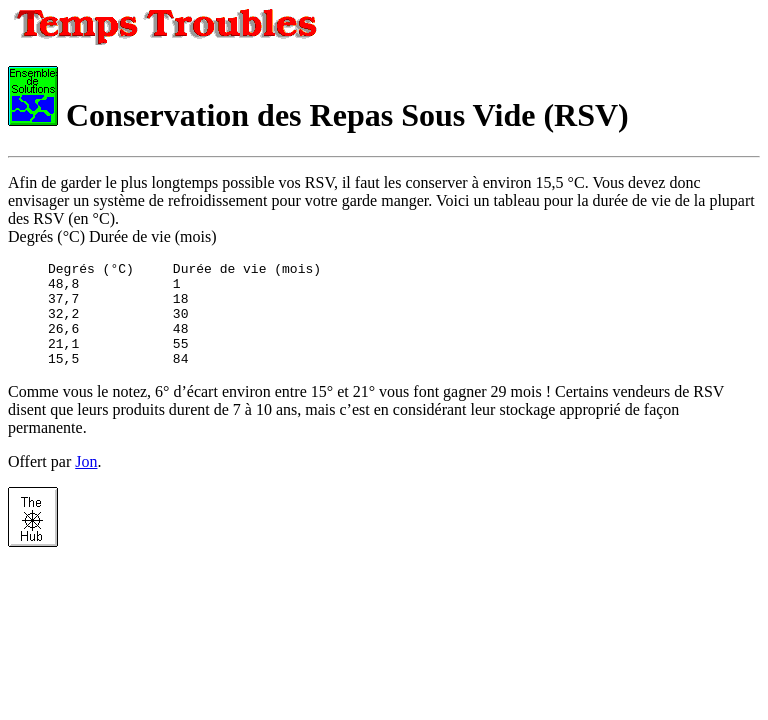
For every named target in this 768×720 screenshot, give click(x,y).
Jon (86, 482)
